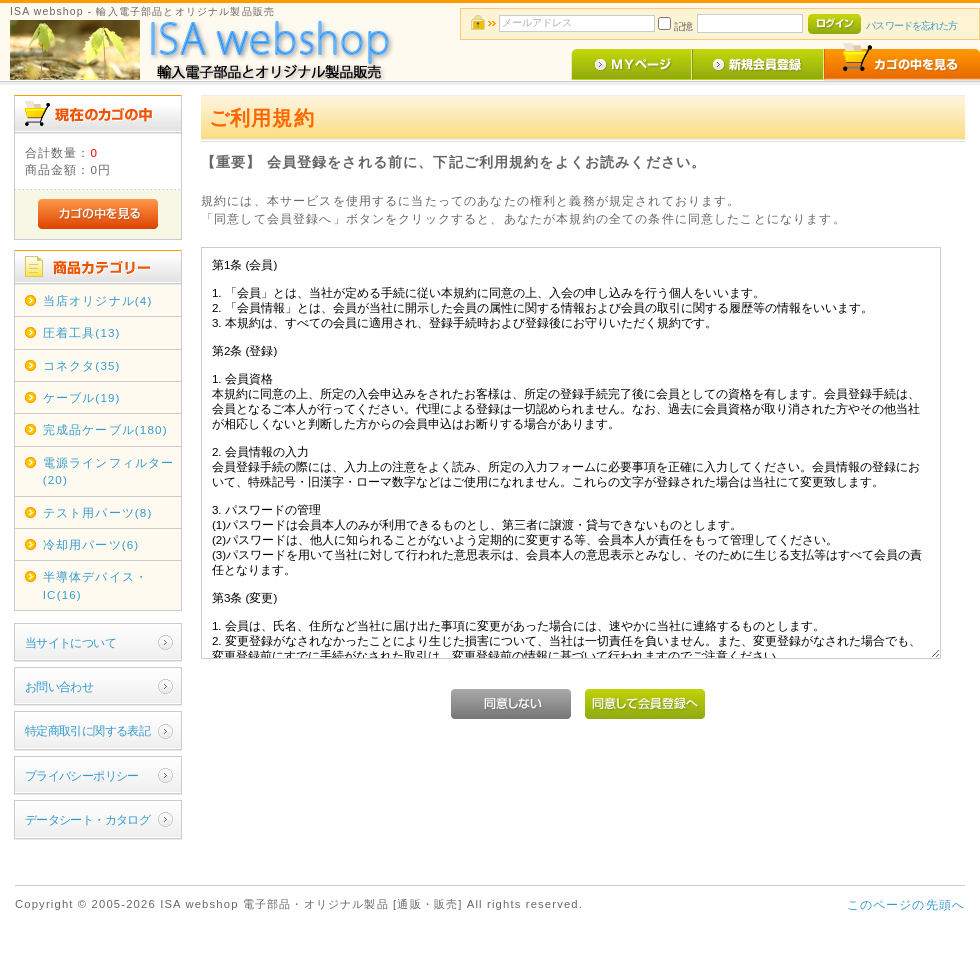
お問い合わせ (59, 686)
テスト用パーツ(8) (98, 512)
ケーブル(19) (82, 397)
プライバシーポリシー (82, 775)
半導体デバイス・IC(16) (95, 585)
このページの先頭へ (906, 904)
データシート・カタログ (88, 819)
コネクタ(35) (82, 365)
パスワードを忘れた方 (911, 25)
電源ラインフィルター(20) (109, 471)
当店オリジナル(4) (98, 300)
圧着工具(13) (82, 332)
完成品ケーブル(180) (105, 429)
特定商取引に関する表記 (88, 730)
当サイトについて (70, 642)
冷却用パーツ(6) (91, 544)
